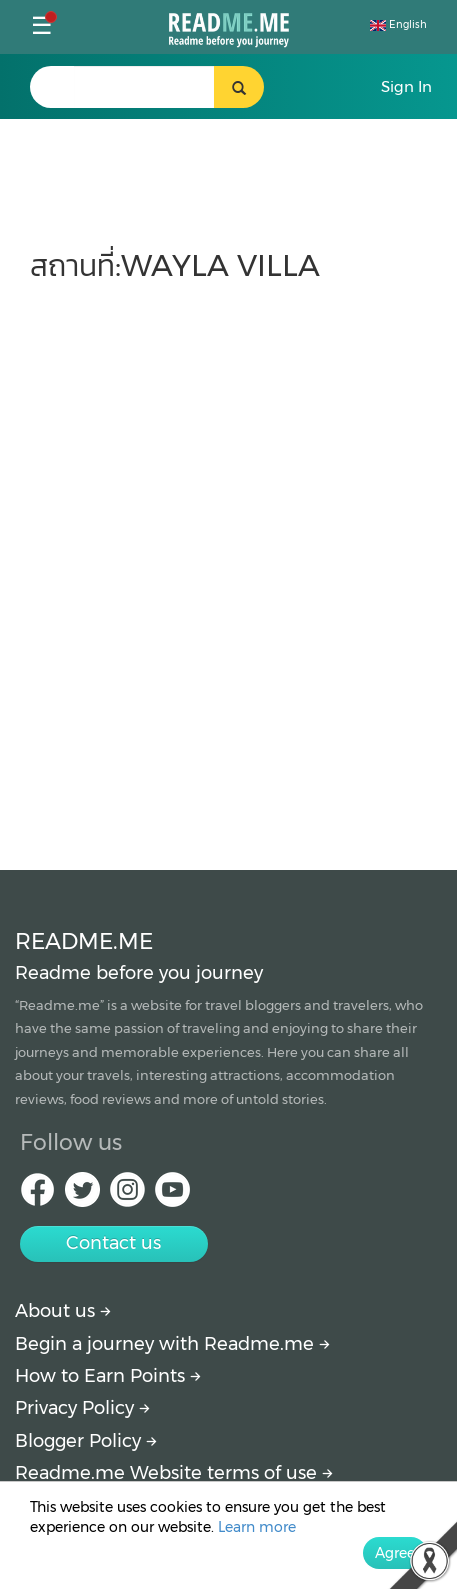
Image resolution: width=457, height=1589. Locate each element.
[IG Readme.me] (127, 1195)
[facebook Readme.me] (37, 1195)
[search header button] (239, 87)
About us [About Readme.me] (63, 1311)
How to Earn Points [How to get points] (108, 1376)
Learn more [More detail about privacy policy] (257, 1527)
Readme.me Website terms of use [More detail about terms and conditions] (174, 1473)
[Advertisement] (228, 566)
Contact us (113, 1243)
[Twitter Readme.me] (82, 1195)
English (398, 24)
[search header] (144, 87)
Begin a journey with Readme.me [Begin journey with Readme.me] (172, 1344)
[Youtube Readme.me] (172, 1195)
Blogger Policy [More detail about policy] (86, 1441)
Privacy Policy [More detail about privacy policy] (82, 1408)
